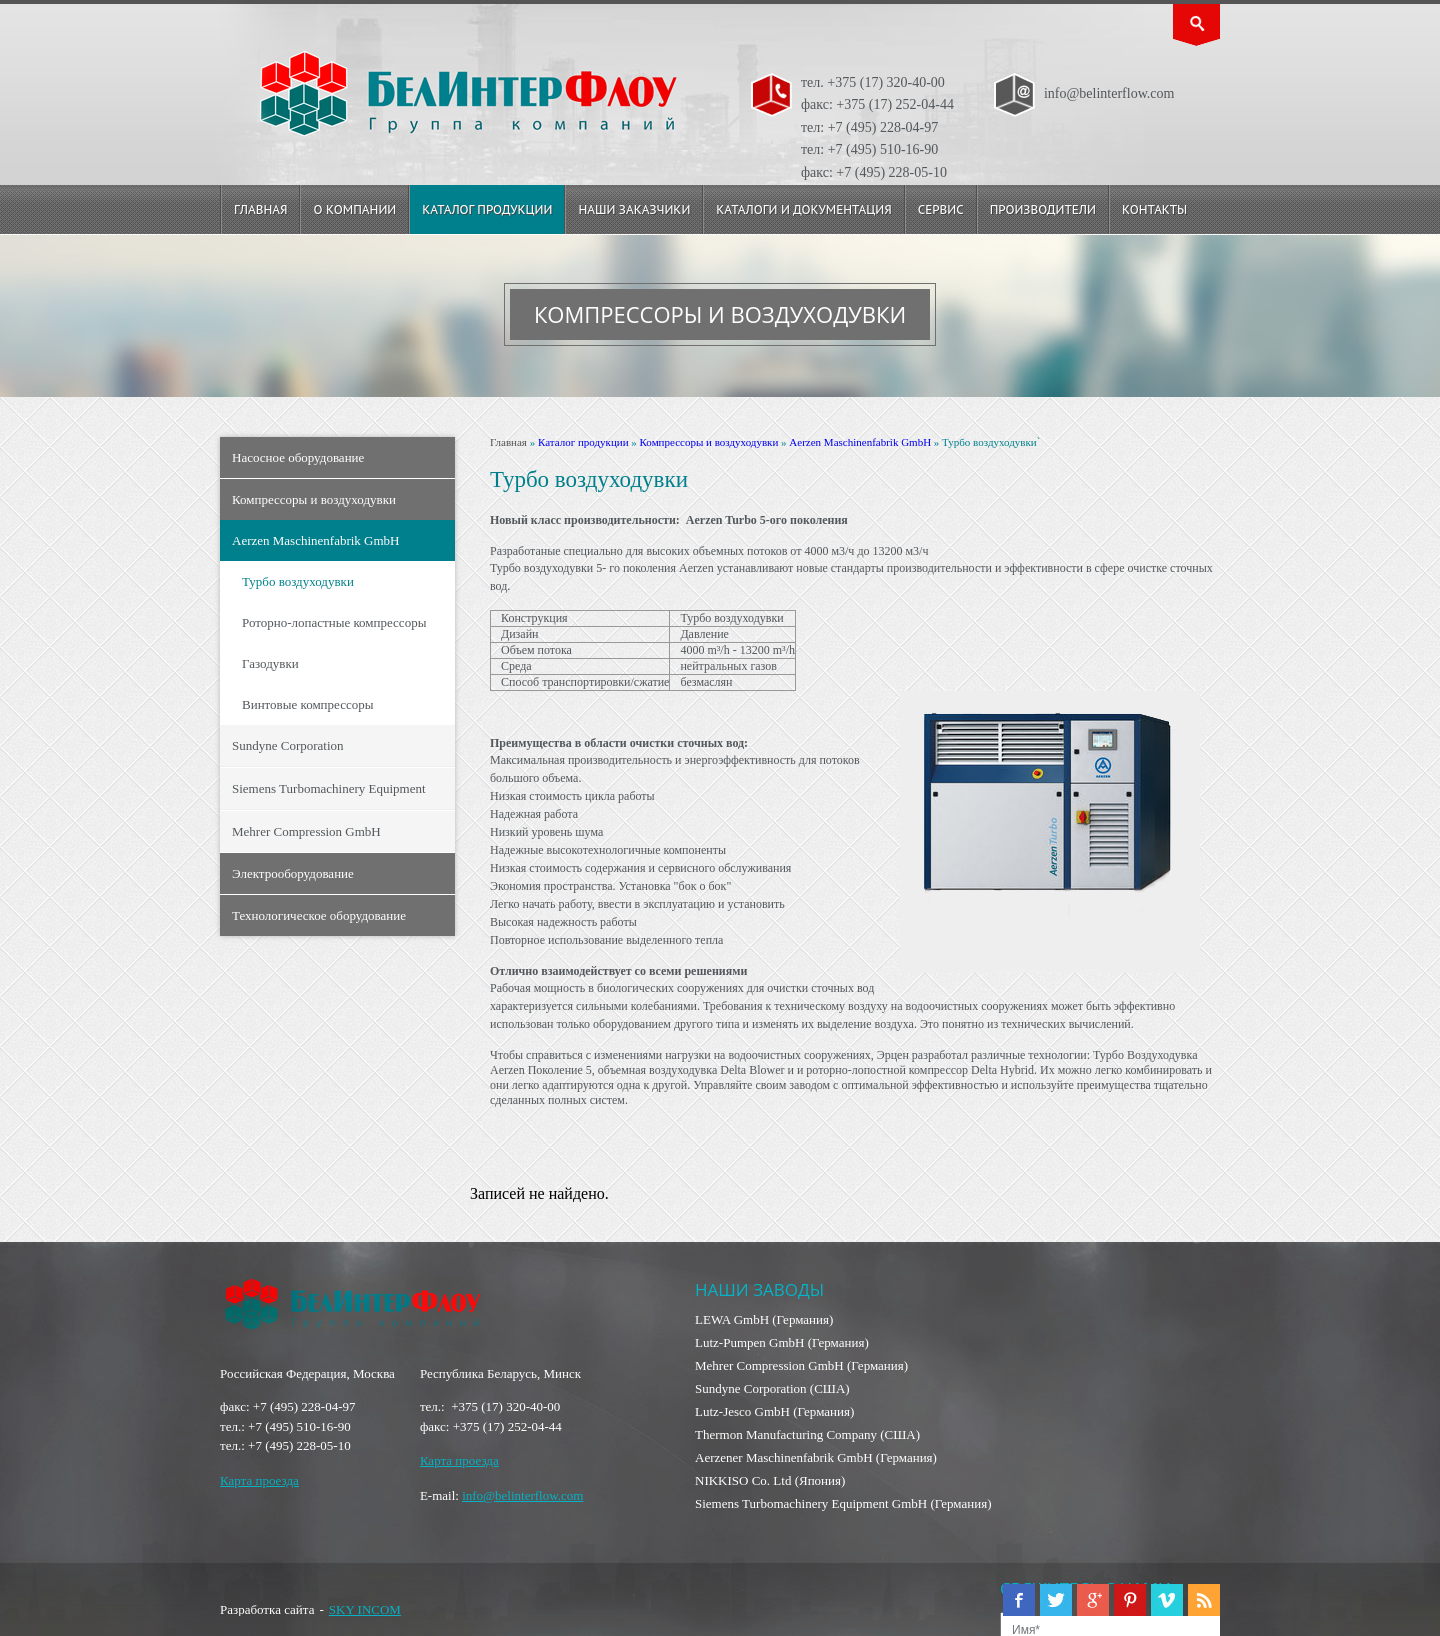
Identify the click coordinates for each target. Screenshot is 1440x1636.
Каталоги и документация (803, 209)
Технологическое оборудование (319, 915)
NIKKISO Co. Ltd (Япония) (770, 1480)
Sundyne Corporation (288, 745)
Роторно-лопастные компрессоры (334, 622)
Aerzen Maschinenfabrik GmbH (316, 540)
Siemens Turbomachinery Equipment (329, 788)
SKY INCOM (365, 1609)
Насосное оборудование (298, 457)
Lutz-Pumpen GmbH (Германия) (782, 1342)
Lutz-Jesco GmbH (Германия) (774, 1411)
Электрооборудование (293, 873)
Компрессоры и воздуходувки (314, 499)
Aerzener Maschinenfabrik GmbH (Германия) (816, 1457)
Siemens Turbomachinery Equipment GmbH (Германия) (843, 1503)
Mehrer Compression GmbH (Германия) (801, 1365)
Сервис (941, 209)
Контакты (1154, 209)
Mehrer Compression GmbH (306, 831)
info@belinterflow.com (522, 1495)
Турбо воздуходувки (298, 581)
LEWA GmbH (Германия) (764, 1319)
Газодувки (270, 663)
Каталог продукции (487, 209)
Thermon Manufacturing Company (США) (807, 1434)
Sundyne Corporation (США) (772, 1388)
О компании (354, 209)
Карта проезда (259, 1480)
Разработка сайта (267, 1609)
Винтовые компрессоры (307, 704)
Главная (260, 209)
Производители (1043, 209)
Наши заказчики (634, 209)
